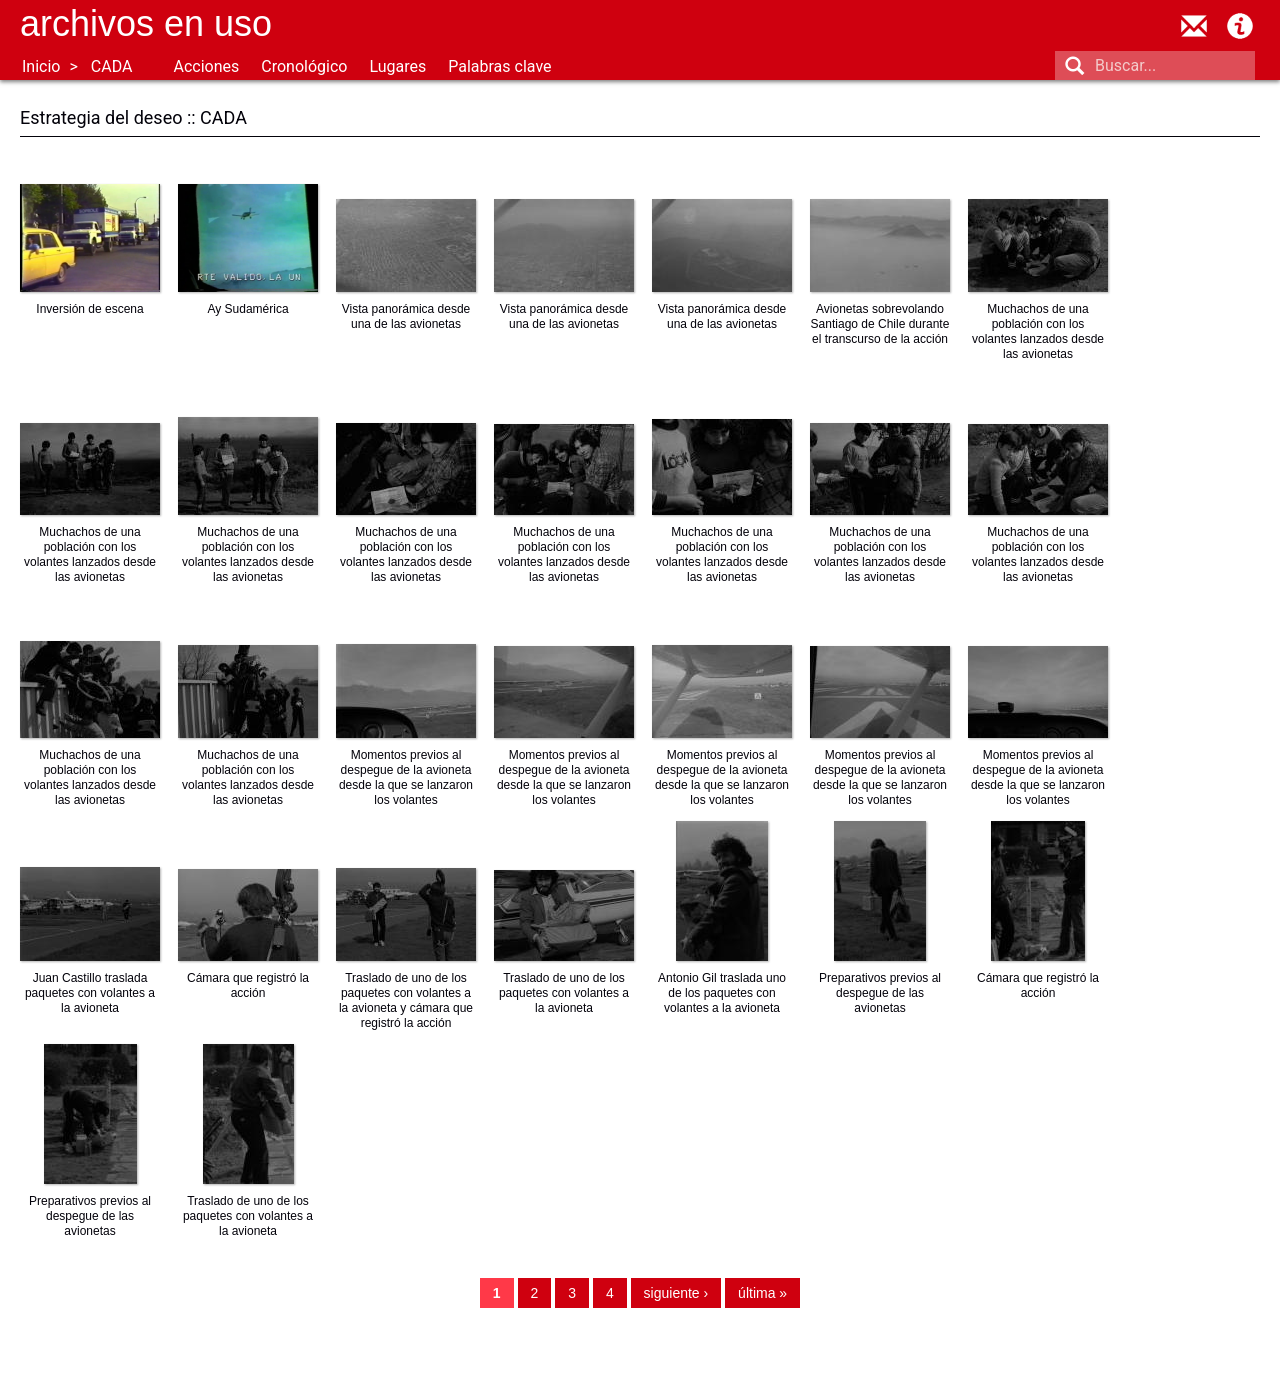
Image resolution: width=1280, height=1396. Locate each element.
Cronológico (304, 66)
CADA (112, 66)
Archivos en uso (146, 23)
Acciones (206, 66)
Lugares (397, 66)
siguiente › (676, 1293)
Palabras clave (499, 66)
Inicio (41, 66)
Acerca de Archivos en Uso (1240, 26)
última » (762, 1293)
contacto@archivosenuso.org (1194, 26)
